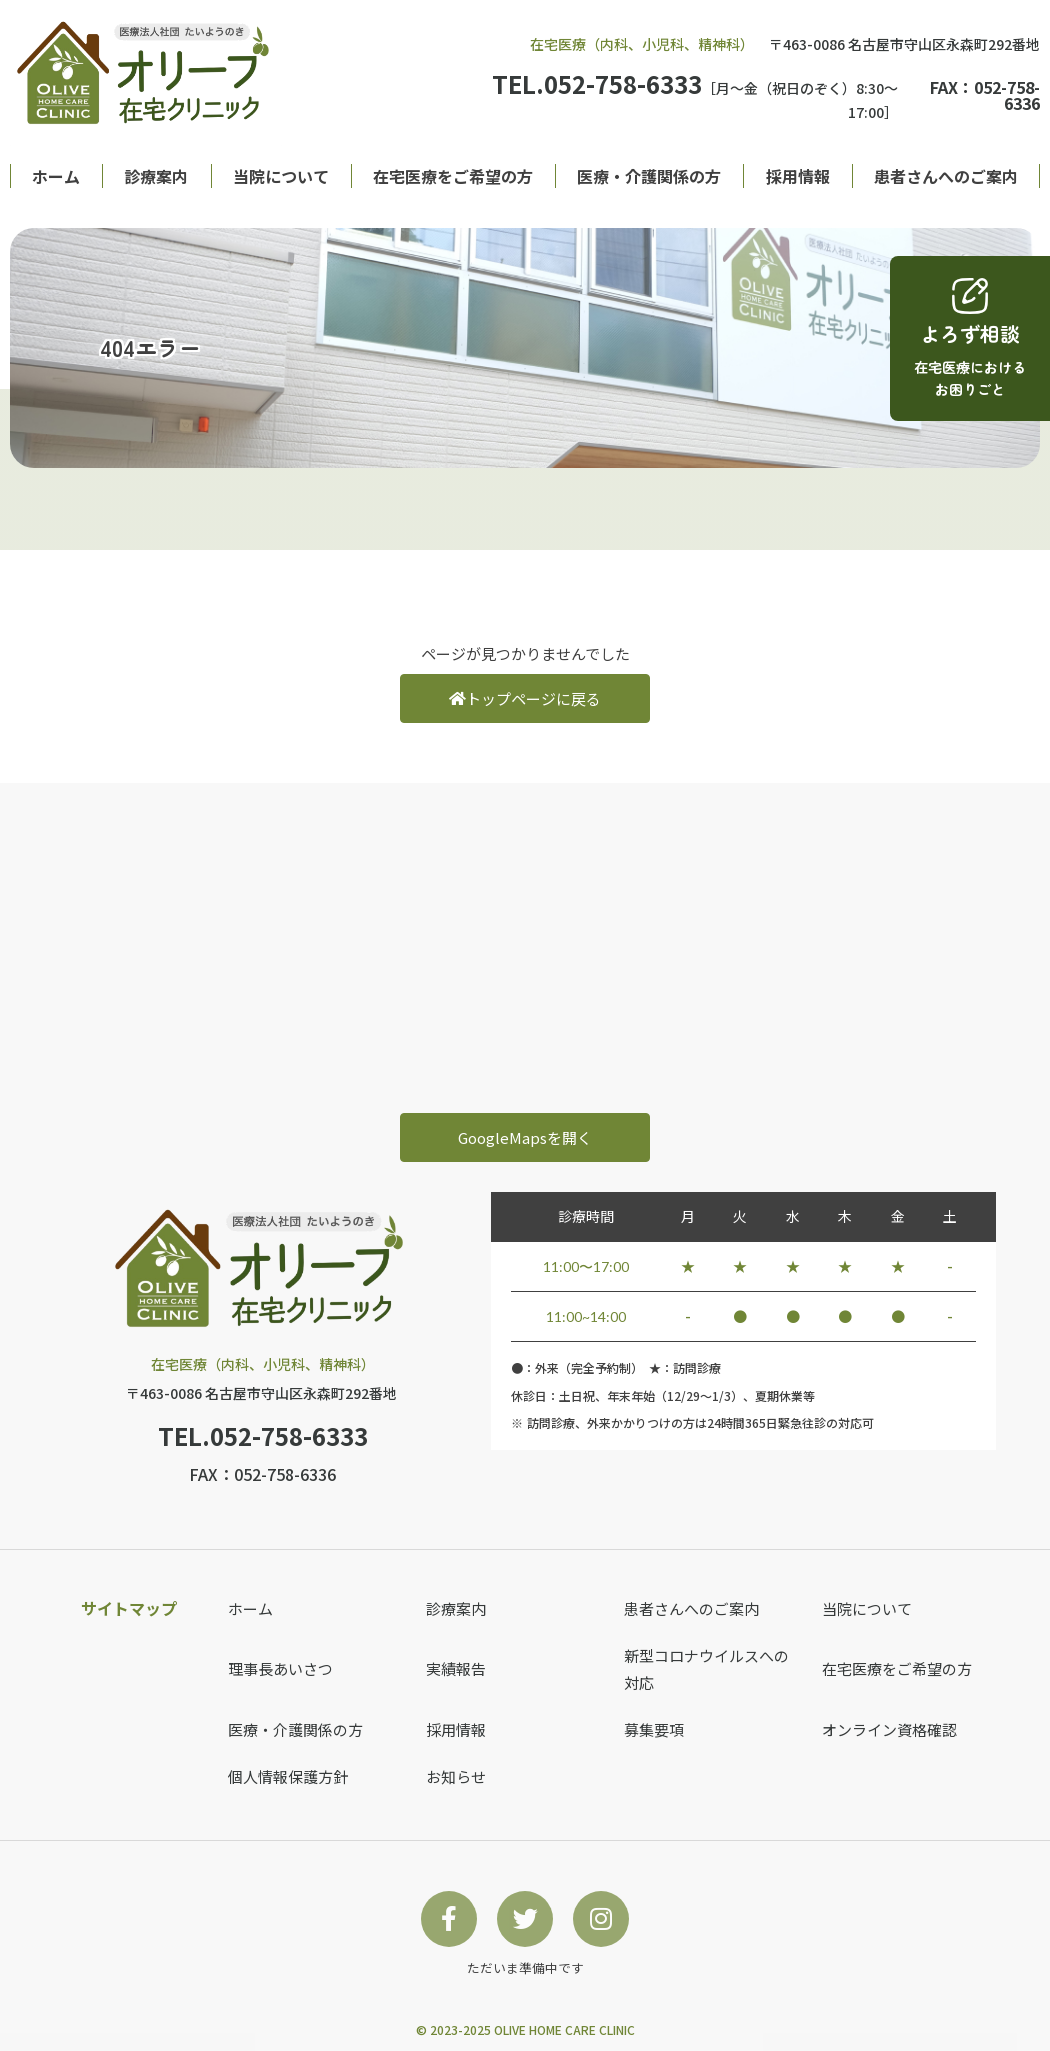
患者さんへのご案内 (946, 176)
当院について (281, 176)
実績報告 (456, 1668)
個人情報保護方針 (288, 1776)
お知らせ (456, 1776)
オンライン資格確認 (889, 1729)
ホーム (56, 176)
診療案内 (156, 176)
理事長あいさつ (280, 1668)
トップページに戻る (525, 698)
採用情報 (798, 176)
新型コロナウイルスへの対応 (706, 1669)
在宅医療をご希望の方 (453, 176)
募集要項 (654, 1729)
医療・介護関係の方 (649, 176)
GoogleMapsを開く (525, 1137)
